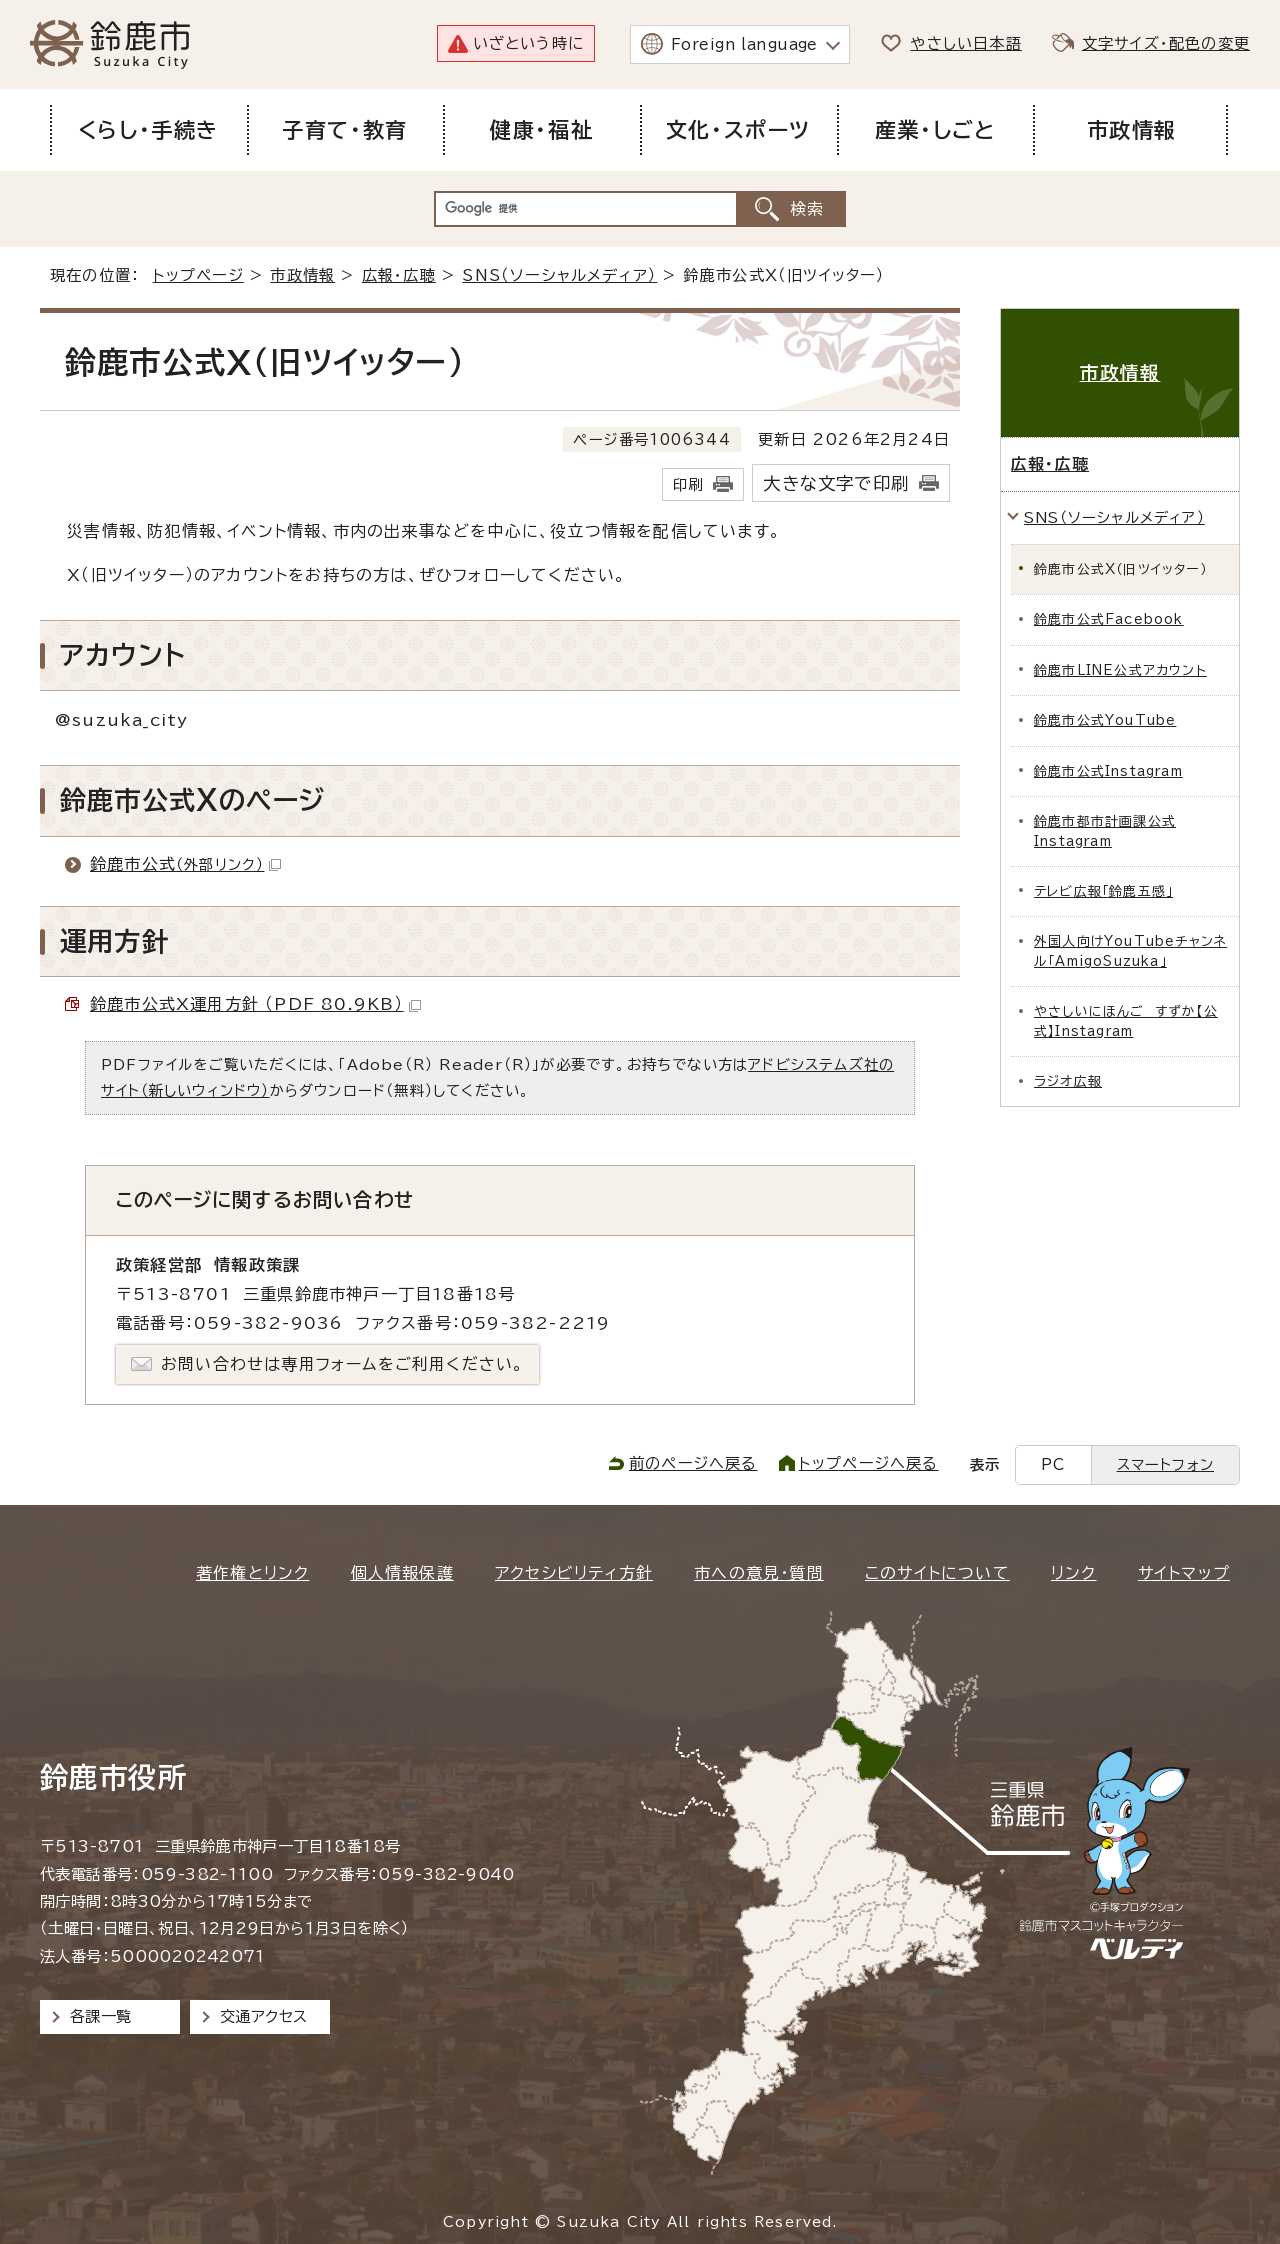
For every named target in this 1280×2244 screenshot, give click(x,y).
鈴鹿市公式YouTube (1105, 720)
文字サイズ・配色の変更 (1166, 43)
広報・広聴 (399, 275)
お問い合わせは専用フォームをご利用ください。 (342, 1364)
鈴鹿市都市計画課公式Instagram (1105, 831)
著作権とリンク (252, 1573)
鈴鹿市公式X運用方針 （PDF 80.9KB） (255, 1004)
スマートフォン (1165, 1464)
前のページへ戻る (693, 1463)
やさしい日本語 (965, 43)
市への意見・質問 (759, 1573)
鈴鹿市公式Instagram (1108, 771)
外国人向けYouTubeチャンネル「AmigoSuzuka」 (1130, 951)
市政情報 (302, 275)
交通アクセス (263, 2016)
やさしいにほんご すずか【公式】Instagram (1126, 1021)
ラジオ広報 (1068, 1081)
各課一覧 (101, 2016)
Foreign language (744, 44)
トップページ (198, 275)
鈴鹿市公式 (185, 864)
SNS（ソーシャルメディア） (559, 275)
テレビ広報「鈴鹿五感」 (1103, 891)
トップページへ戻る (869, 1463)
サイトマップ (1184, 1573)
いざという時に (528, 43)
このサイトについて (937, 1573)
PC (1053, 1464)
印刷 (688, 484)
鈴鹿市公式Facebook (1109, 619)
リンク (1074, 1573)
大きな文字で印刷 (836, 483)
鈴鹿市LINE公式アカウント (1120, 670)
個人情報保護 (402, 1573)
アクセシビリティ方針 (574, 1573)
